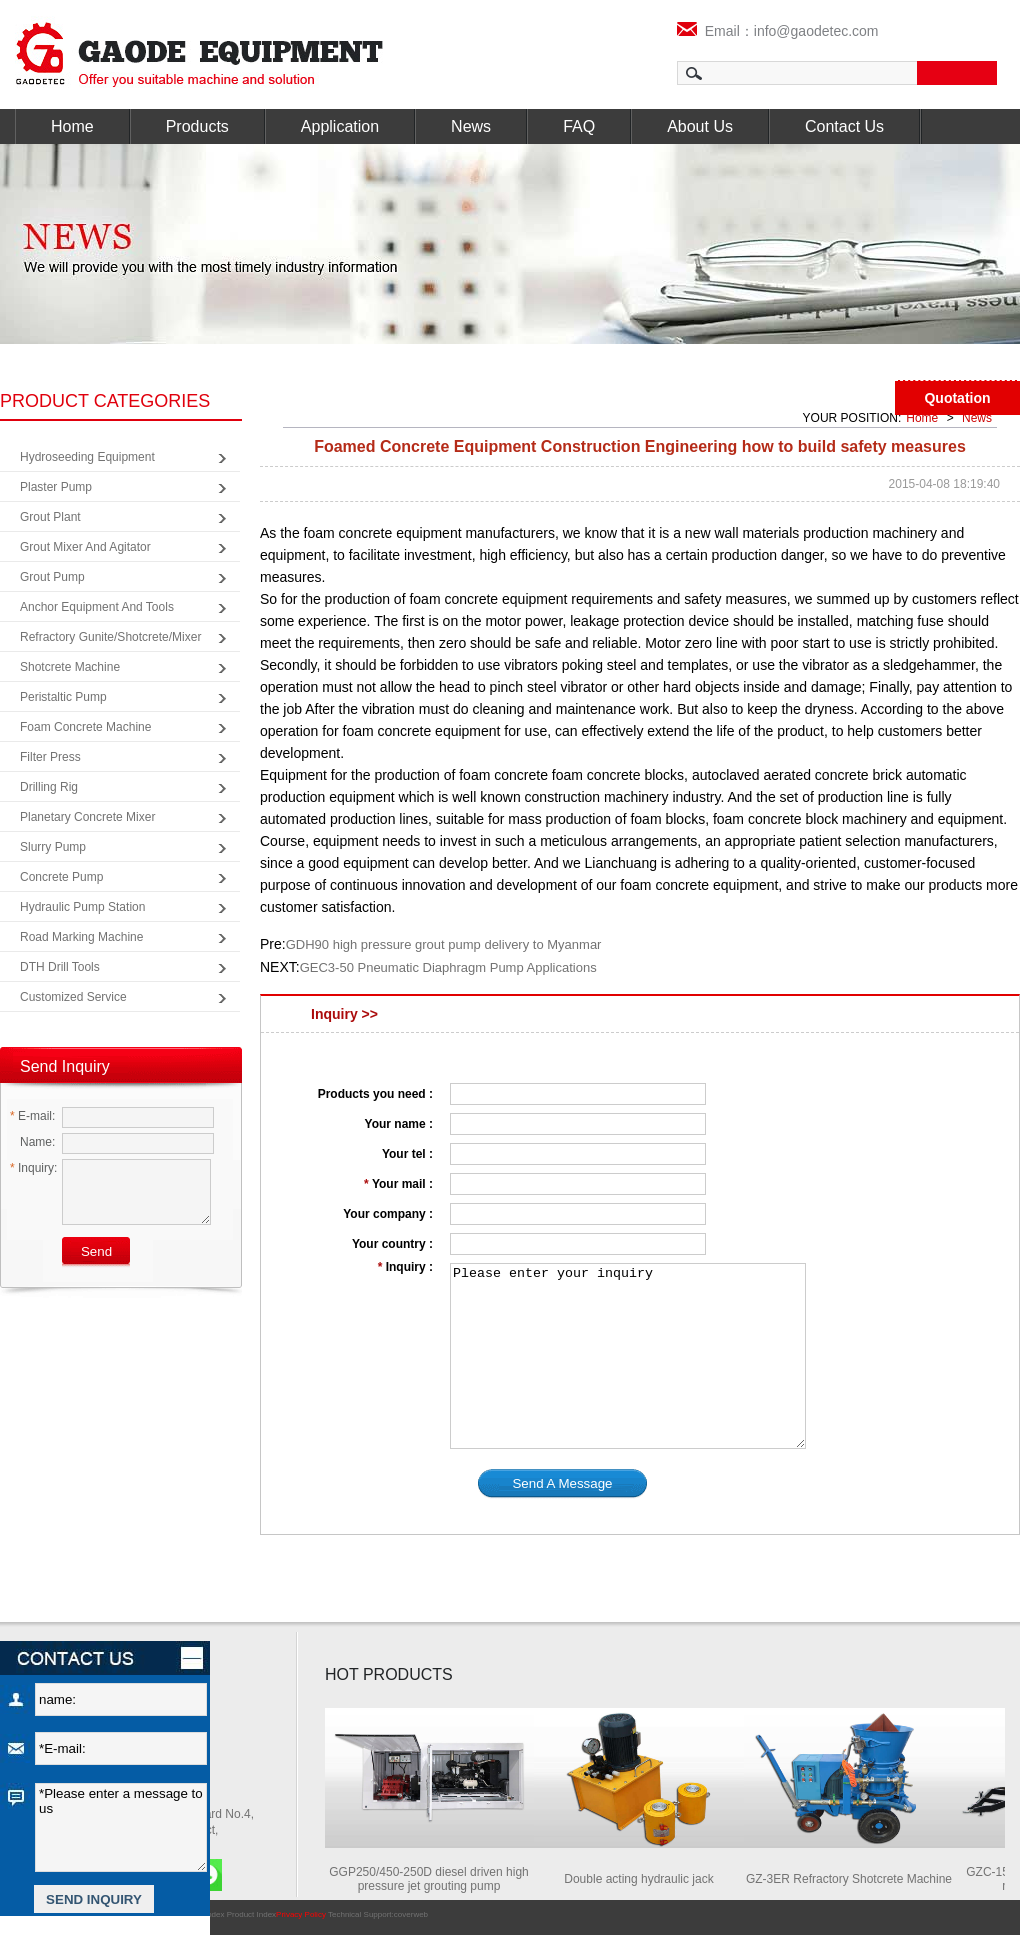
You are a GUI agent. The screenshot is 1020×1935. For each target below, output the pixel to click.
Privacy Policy (301, 1914)
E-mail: (32, 1116)
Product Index (251, 1914)
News (471, 126)
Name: (32, 1142)
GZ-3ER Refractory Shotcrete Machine (855, 1879)
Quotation (957, 398)
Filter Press (50, 757)
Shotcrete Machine (70, 667)
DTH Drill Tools (60, 967)
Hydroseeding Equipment (87, 457)
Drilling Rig (49, 787)
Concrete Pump (61, 877)
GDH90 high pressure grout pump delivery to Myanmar (444, 944)
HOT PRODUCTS (389, 1674)
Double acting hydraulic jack (644, 1879)
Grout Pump (52, 577)
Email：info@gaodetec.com (778, 31)
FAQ (579, 126)
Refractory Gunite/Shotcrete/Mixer (110, 637)
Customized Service (73, 997)
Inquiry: (33, 1168)
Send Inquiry (65, 1066)
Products (197, 126)
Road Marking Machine (81, 937)
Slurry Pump (53, 847)
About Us (700, 126)
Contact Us (844, 126)
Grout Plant (50, 517)
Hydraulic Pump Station (82, 907)
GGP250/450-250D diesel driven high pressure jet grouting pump (434, 1879)
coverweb (411, 1914)
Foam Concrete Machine (85, 727)
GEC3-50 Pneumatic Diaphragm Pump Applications (448, 967)
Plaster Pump (56, 487)
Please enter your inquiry (628, 1356)
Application (340, 126)
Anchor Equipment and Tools (97, 607)
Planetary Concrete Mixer (87, 817)
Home (72, 126)
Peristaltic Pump (63, 697)
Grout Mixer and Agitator (85, 547)
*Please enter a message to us (121, 1827)
